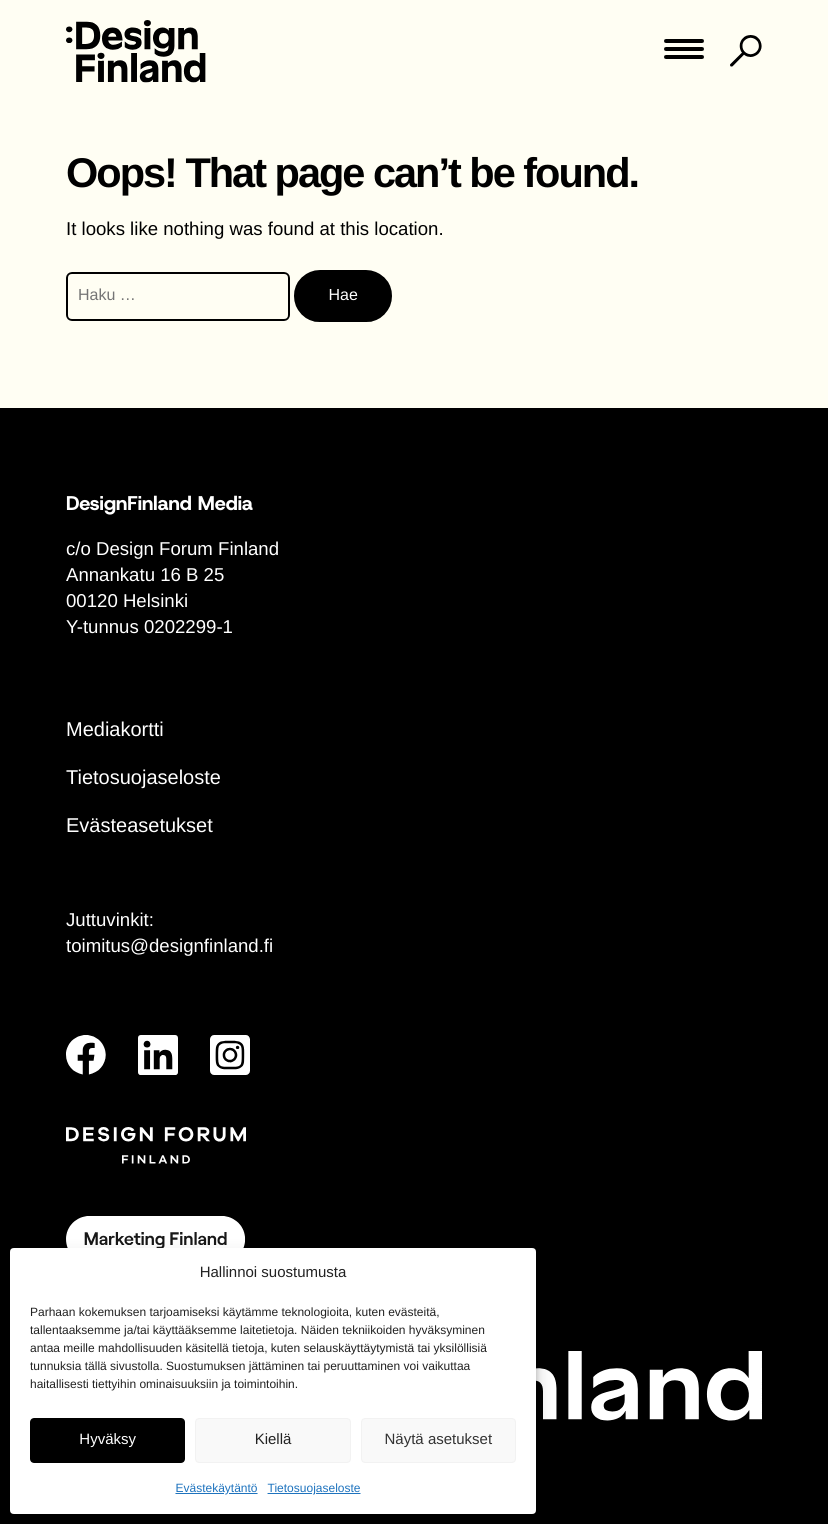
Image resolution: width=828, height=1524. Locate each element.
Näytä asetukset (439, 1439)
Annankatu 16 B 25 (145, 574)
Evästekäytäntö (216, 1488)
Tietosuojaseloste (314, 1488)
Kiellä (273, 1439)
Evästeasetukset (139, 826)
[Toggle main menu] (684, 55)
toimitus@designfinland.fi (169, 945)
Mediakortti (115, 730)
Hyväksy (107, 1439)
